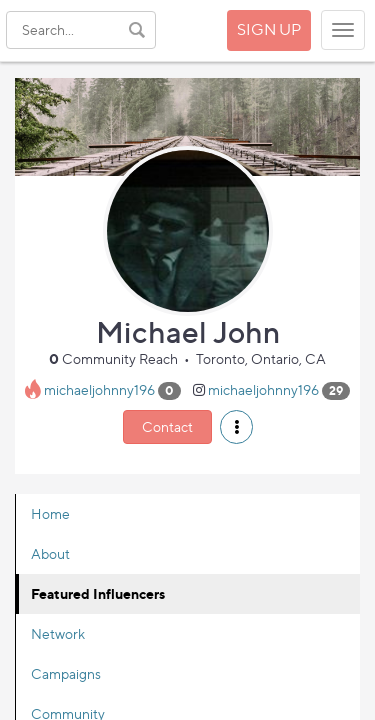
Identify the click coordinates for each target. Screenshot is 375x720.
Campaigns (66, 673)
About (50, 553)
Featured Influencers (98, 593)
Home (50, 513)
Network (58, 633)
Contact (167, 426)
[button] (236, 427)
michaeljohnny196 (99, 389)
